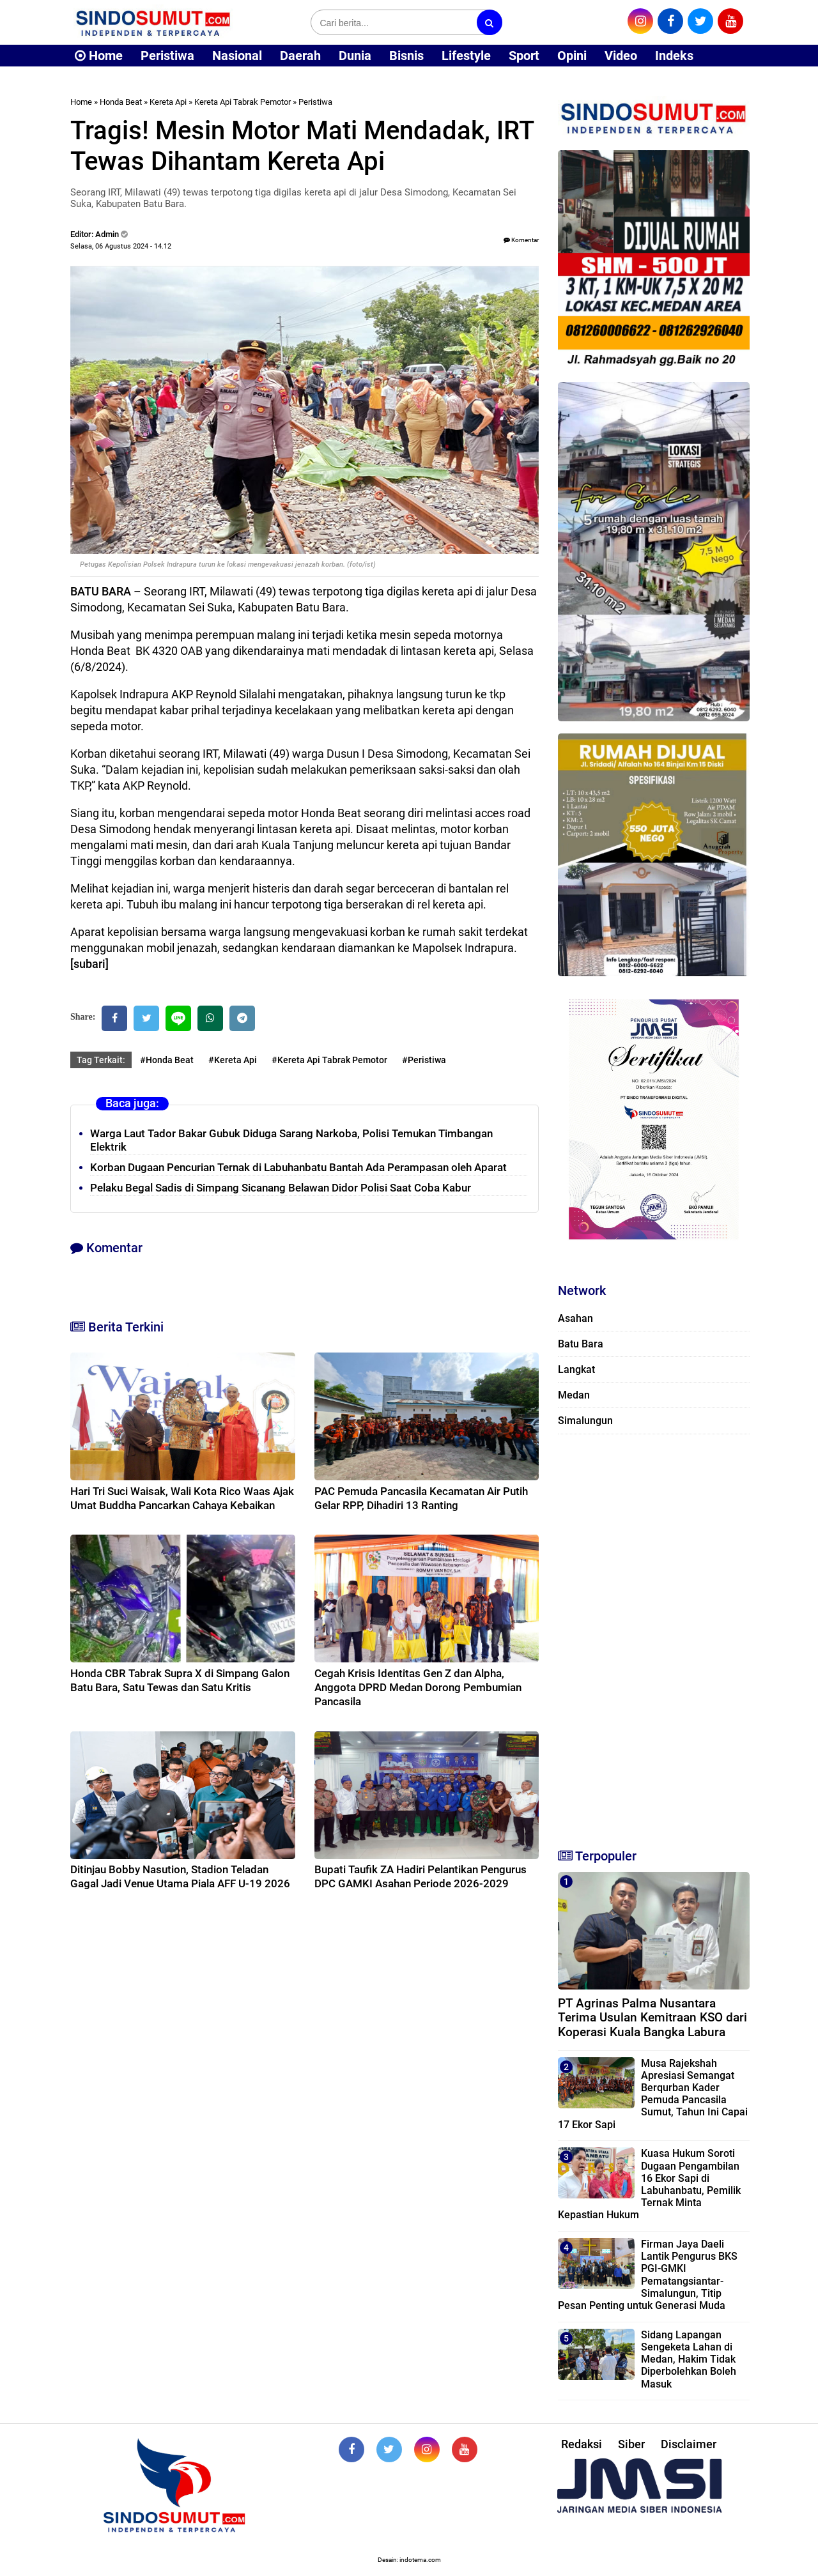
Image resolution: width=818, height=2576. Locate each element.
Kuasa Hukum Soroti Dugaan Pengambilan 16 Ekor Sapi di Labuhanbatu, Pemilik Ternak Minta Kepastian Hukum (649, 2184)
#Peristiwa (424, 1060)
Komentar (521, 239)
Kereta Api (168, 102)
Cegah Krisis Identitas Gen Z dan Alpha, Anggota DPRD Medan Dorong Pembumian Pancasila (417, 1687)
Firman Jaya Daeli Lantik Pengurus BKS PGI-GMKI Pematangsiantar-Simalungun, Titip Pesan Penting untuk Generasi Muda (647, 2275)
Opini (572, 55)
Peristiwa (167, 55)
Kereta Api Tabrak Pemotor (242, 102)
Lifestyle (466, 55)
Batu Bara (580, 1344)
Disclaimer (688, 2444)
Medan (574, 1395)
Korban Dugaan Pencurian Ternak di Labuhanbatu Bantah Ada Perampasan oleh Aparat (298, 1167)
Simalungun (585, 1420)
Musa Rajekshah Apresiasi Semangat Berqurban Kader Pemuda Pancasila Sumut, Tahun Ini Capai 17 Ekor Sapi (653, 2094)
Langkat (576, 1369)
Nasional (237, 55)
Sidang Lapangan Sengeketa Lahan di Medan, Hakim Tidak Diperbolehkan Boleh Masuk (688, 2359)
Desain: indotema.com (409, 2559)
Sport (524, 55)
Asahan (575, 1318)
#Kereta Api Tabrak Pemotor (329, 1060)
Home (99, 55)
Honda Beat (121, 102)
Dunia (355, 55)
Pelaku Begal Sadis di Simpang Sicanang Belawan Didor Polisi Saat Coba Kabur (280, 1187)
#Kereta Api (232, 1060)
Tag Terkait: (101, 1060)
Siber (631, 2444)
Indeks (674, 55)
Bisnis (406, 55)
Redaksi (581, 2444)
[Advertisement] (654, 1635)
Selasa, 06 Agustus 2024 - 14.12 (120, 246)
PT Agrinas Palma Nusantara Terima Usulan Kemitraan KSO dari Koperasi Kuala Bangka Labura (652, 2018)
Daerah (300, 55)
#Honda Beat (167, 1060)
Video (621, 55)
